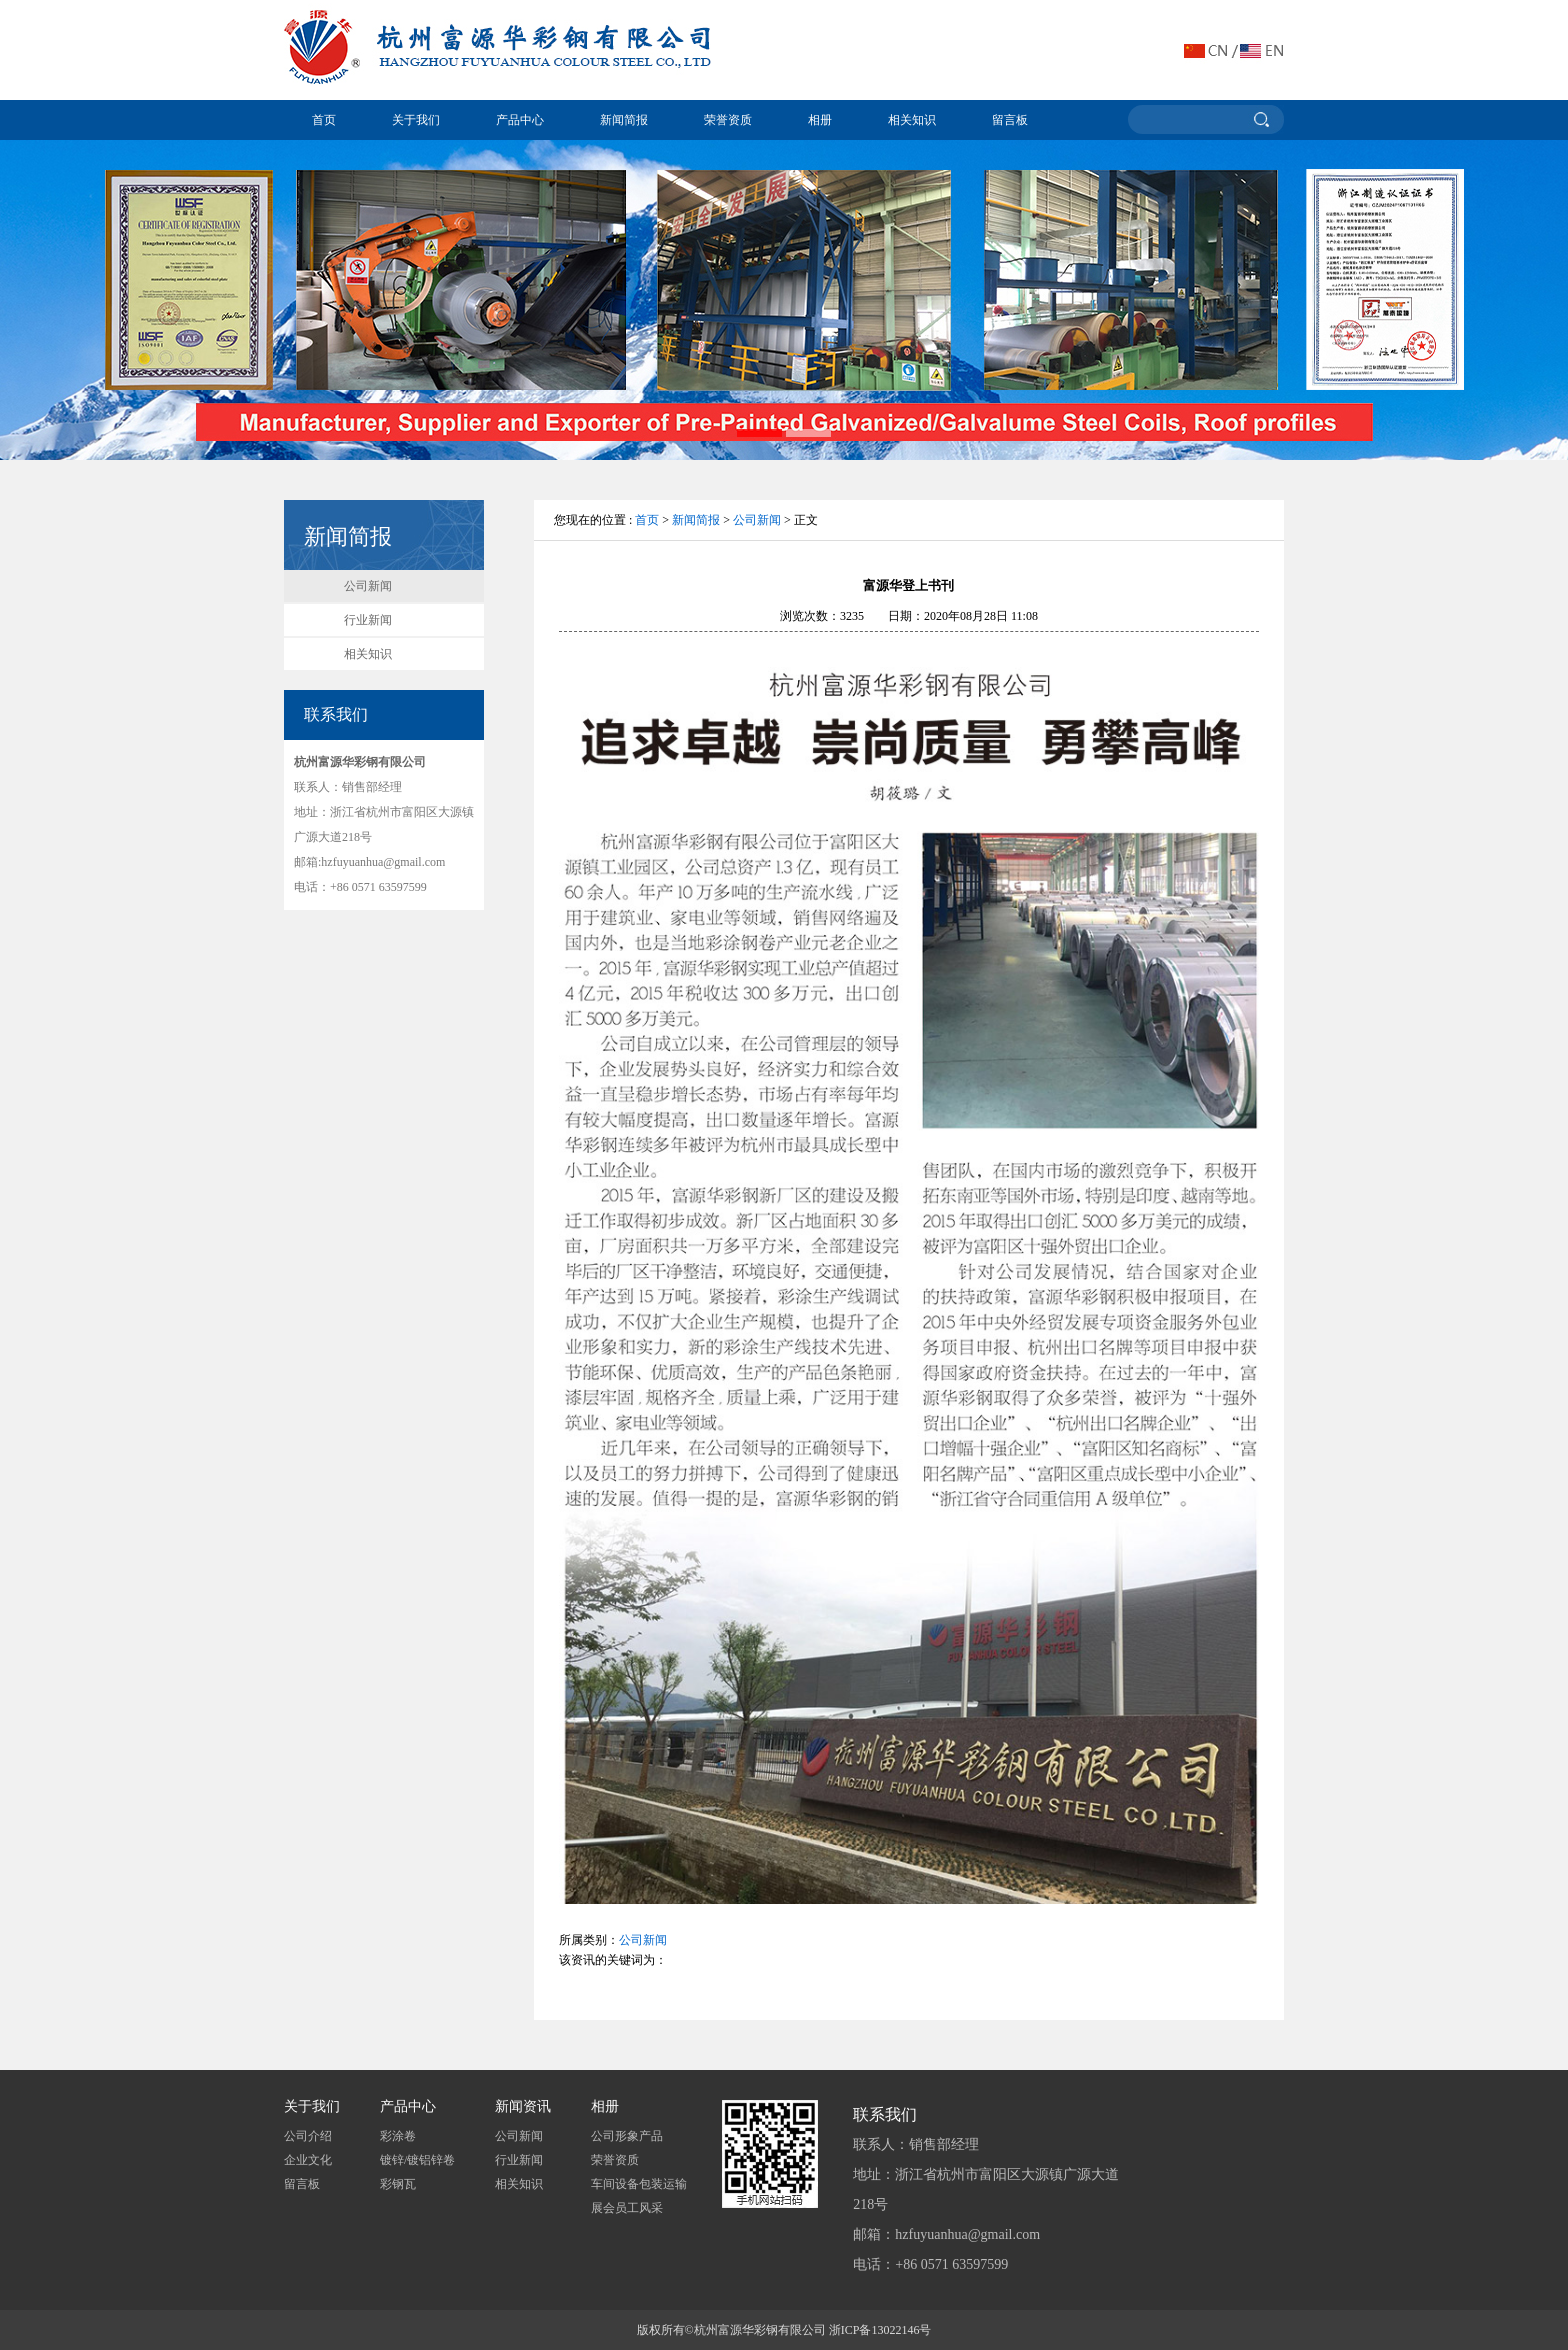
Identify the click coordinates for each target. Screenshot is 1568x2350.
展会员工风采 (627, 2208)
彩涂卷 (398, 2136)
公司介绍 (308, 2136)
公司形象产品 (627, 2136)
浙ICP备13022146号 (880, 2330)
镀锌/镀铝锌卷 (417, 2160)
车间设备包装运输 (639, 2184)
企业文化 (308, 2160)
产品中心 (520, 120)
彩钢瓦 (398, 2184)
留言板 (1010, 120)
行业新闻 (368, 620)
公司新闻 (368, 586)
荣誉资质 (728, 120)
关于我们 (416, 120)
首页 (324, 120)
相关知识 (912, 120)
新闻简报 (624, 120)
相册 (820, 120)
